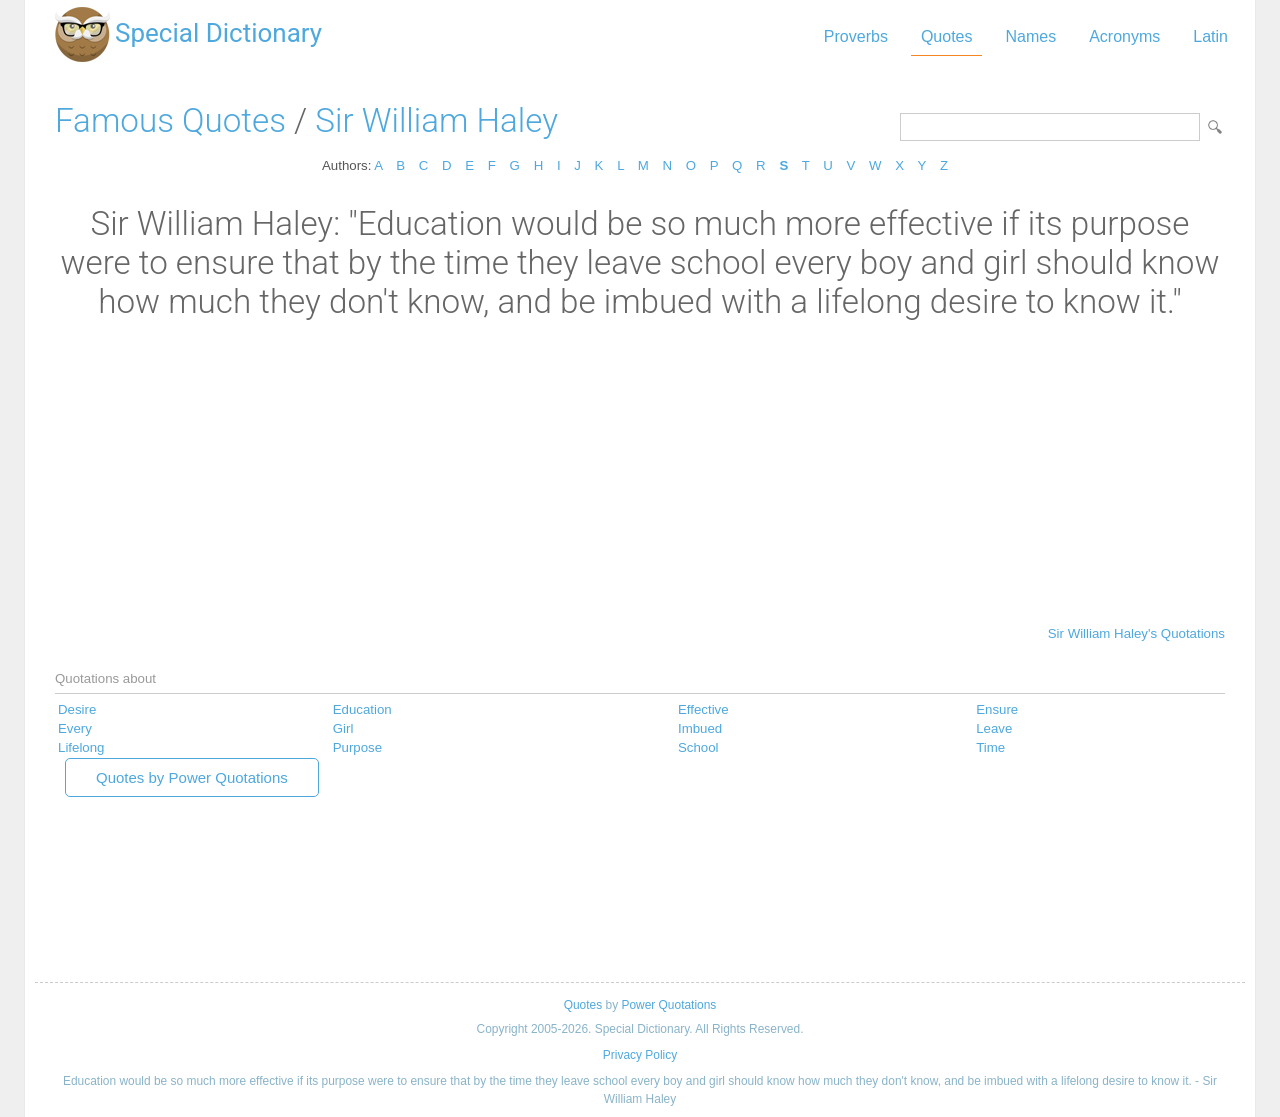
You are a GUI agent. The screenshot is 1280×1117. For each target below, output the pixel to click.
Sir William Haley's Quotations (1136, 633)
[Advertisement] (640, 471)
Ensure (997, 709)
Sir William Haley (436, 120)
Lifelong (81, 747)
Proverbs (856, 36)
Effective (703, 709)
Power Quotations (668, 1005)
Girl (343, 728)
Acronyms (1124, 36)
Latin (1210, 36)
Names (1030, 36)
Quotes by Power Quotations (192, 777)
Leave (994, 728)
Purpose (357, 747)
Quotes (947, 36)
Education (362, 709)
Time (990, 747)
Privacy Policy (640, 1055)
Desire (77, 709)
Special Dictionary (218, 33)
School (698, 747)
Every (75, 728)
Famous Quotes (170, 120)
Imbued (700, 728)
